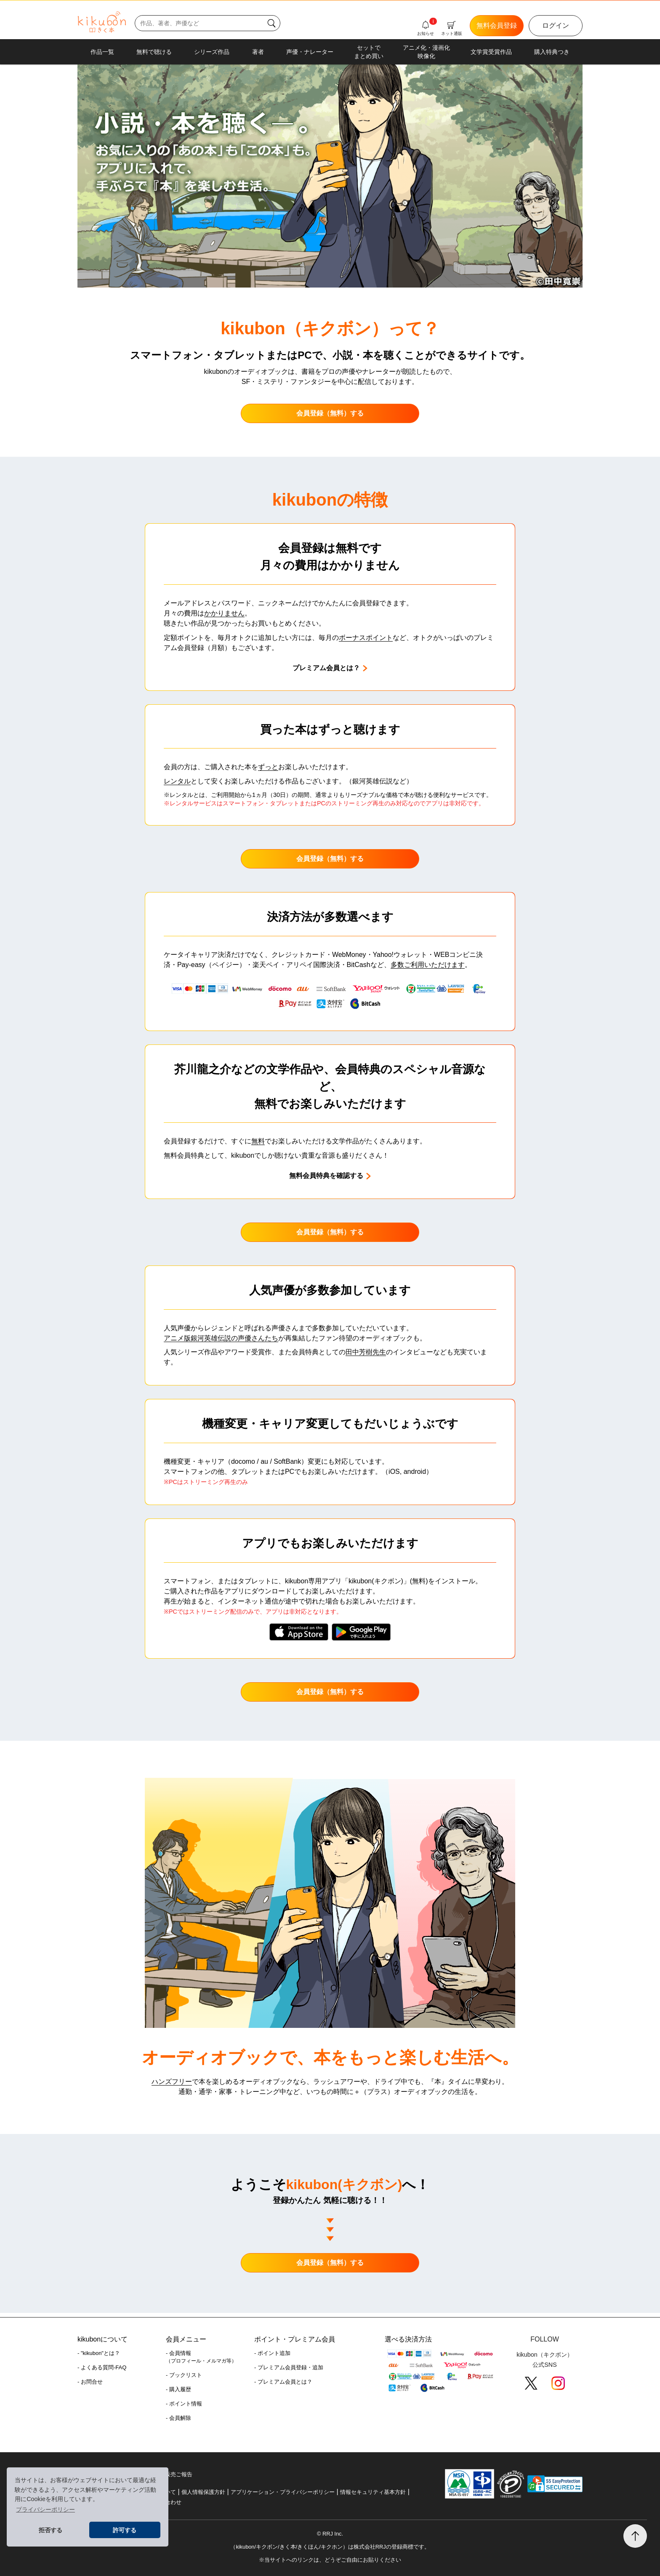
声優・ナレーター (309, 51)
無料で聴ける (154, 51)
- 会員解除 (178, 2418)
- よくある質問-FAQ (101, 2367)
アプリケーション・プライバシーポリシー (283, 2492)
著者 (258, 51)
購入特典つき (552, 51)
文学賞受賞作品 (491, 51)
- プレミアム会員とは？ (283, 2382)
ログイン (555, 25)
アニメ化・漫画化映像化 (426, 51)
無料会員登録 (496, 25)
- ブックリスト (184, 2375)
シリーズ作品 (211, 51)
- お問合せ (90, 2382)
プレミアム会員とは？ (330, 668)
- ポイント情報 (184, 2403)
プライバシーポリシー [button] (45, 2509)
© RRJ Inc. (330, 2534)
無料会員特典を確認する (330, 1176)
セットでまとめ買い (368, 51)
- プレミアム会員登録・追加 (288, 2367)
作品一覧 (102, 51)
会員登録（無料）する (330, 413)
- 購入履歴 (178, 2389)
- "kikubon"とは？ (98, 2353)
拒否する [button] (50, 2530)
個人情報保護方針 (203, 2492)
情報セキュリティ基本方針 (373, 2492)
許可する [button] (124, 2530)
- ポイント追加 (272, 2353)
